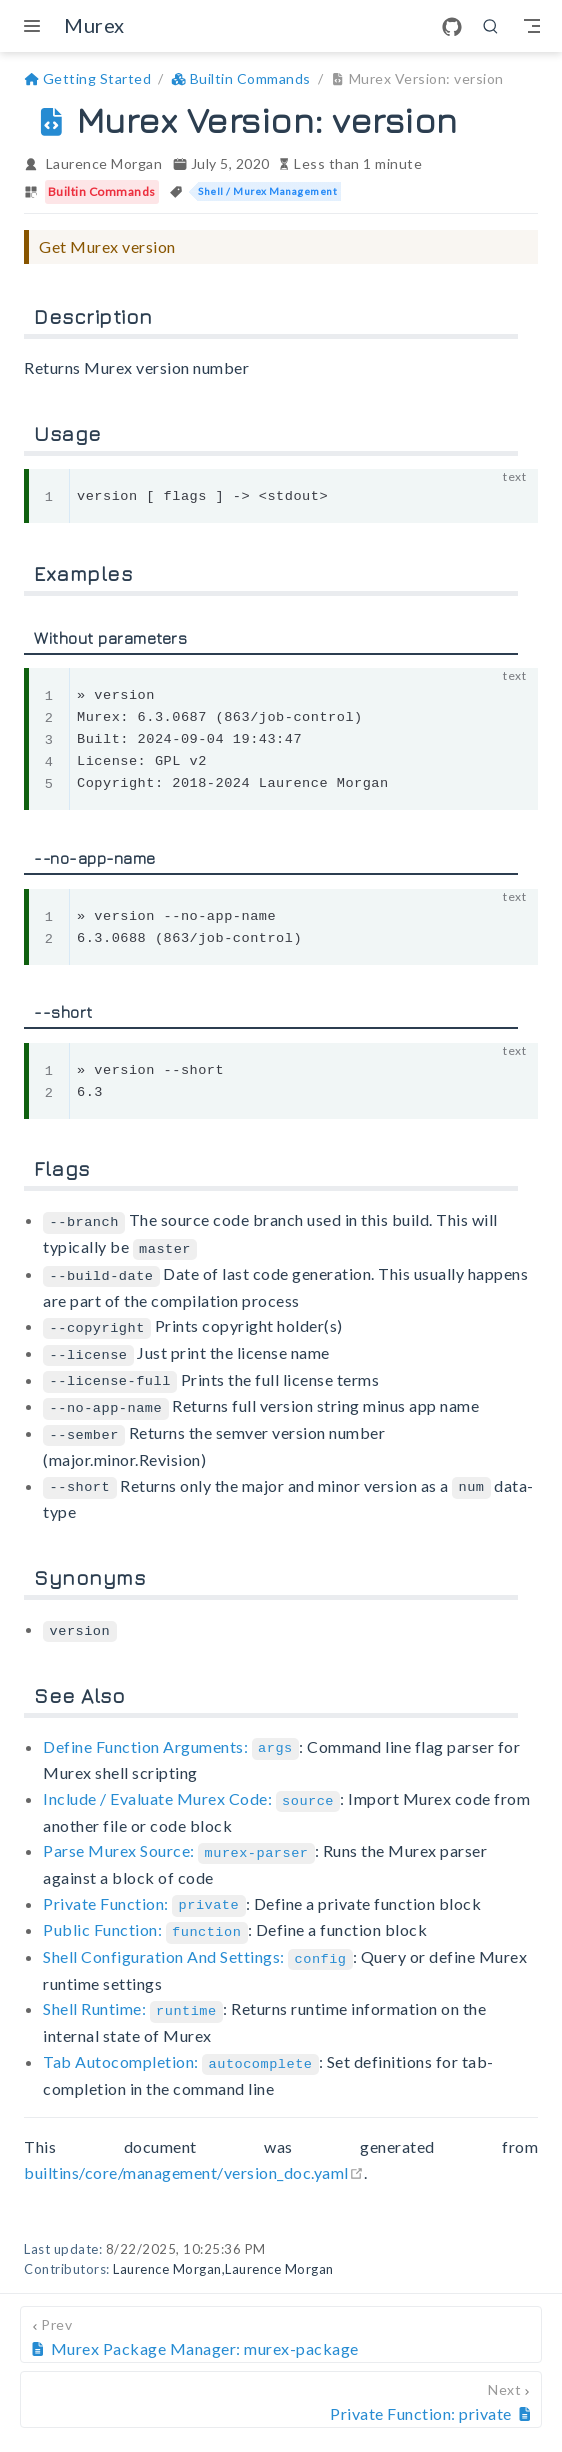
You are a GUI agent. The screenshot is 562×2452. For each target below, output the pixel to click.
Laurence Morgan (104, 163)
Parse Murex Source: (179, 1836)
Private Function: (144, 1888)
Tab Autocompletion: (181, 2041)
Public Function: (145, 1913)
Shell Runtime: (133, 1990)
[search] (491, 26)
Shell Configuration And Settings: (198, 1939)
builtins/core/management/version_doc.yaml (194, 2151)
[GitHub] (452, 27)
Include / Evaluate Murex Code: (191, 1785)
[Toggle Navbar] (532, 26)
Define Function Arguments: (171, 1734)
